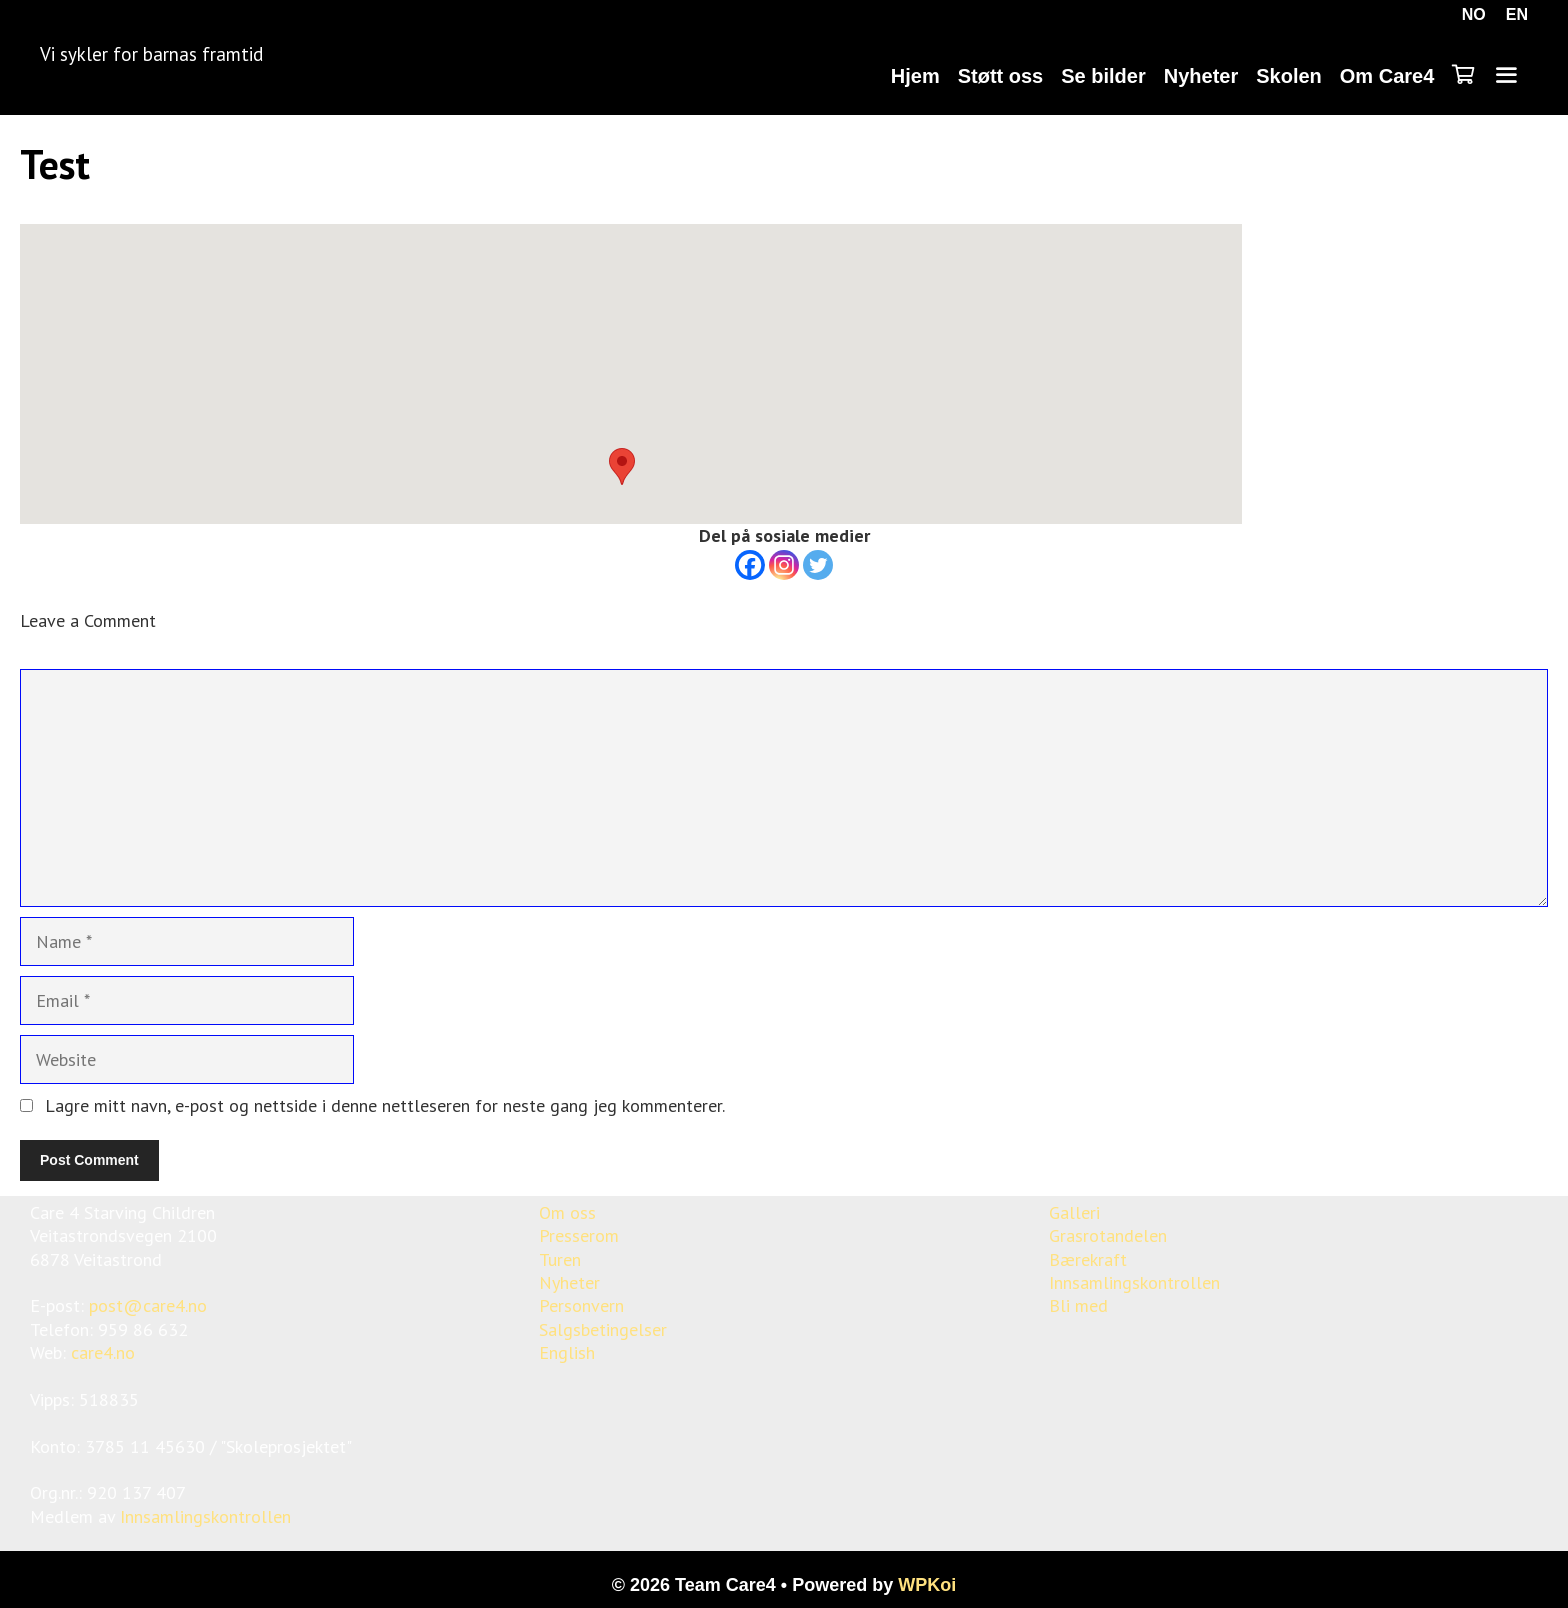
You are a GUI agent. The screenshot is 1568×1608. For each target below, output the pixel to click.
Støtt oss (1001, 76)
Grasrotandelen (1108, 1235)
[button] (622, 466)
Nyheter (1201, 76)
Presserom (579, 1235)
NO (1474, 14)
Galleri (1074, 1212)
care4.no (103, 1352)
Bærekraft (1088, 1259)
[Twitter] (818, 565)
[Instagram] (784, 565)
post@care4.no (148, 1305)
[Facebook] (750, 565)
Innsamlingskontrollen (205, 1516)
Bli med (1078, 1305)
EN (1517, 14)
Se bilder (1103, 76)
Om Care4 (1387, 76)
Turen (560, 1259)
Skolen (1289, 76)
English (567, 1352)
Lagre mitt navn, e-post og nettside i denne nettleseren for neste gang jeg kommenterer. (385, 1105)
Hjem (915, 76)
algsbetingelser (607, 1329)
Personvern (581, 1305)
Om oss (567, 1212)
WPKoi (927, 1585)
